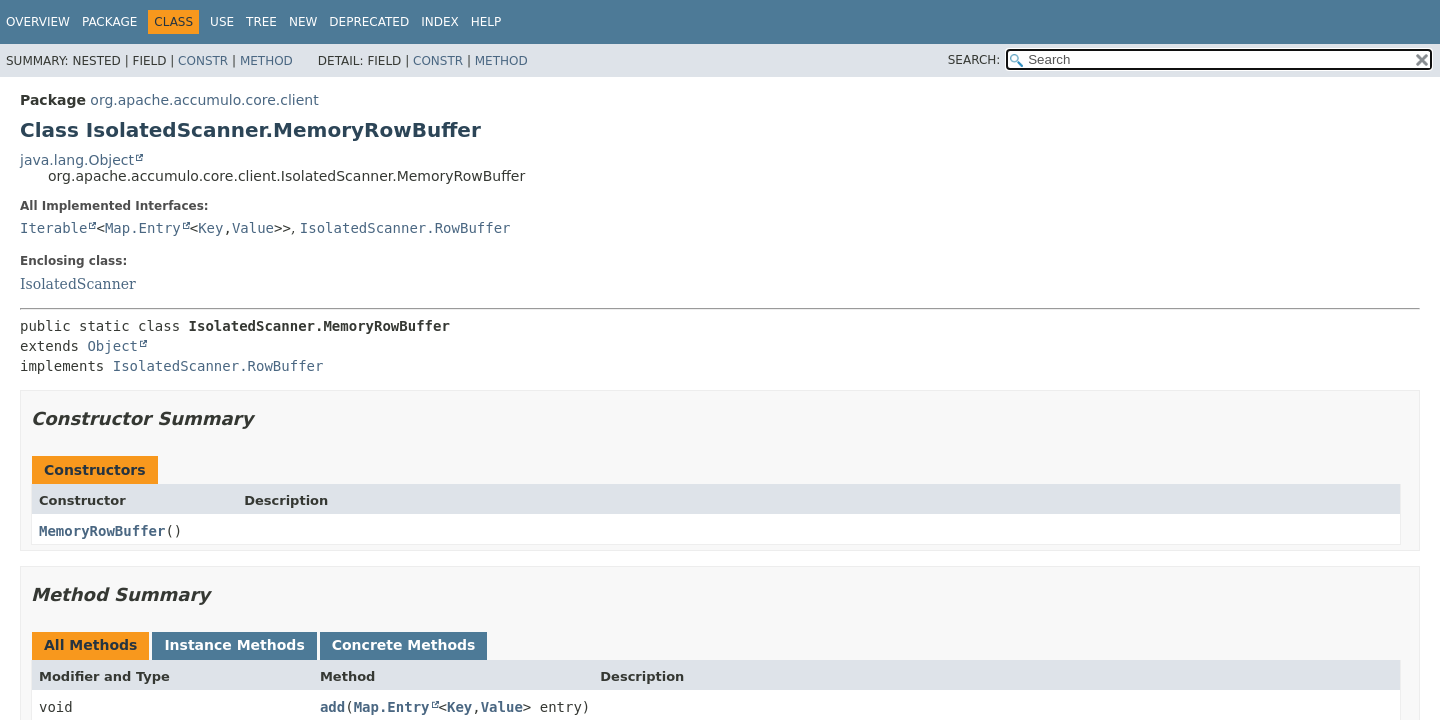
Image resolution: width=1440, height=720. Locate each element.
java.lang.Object (77, 160)
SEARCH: (974, 60)
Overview (38, 22)
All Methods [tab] (90, 645)
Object (112, 346)
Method (266, 61)
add (332, 707)
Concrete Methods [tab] (404, 645)
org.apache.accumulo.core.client (204, 100)
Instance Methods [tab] (234, 645)
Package (109, 22)
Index (440, 22)
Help (486, 22)
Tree (261, 22)
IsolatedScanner (78, 284)
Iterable (53, 228)
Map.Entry (143, 228)
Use (222, 22)
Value (253, 228)
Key (210, 228)
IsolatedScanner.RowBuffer (405, 228)
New (303, 22)
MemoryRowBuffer (102, 531)
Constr (203, 61)
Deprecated (369, 22)
